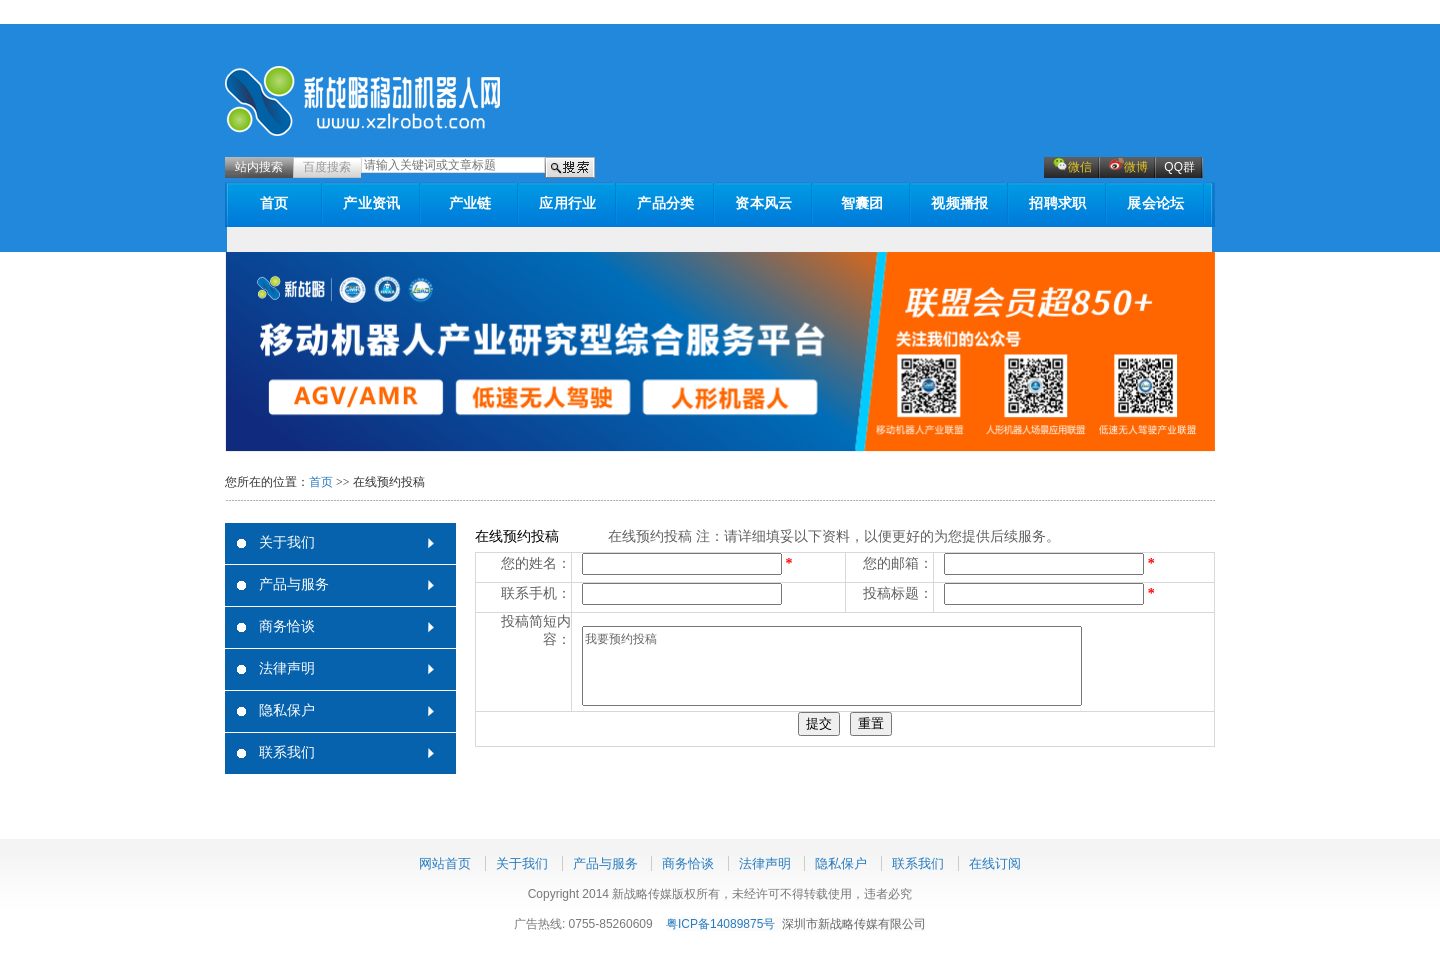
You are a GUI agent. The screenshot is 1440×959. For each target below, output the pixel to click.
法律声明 (287, 668)
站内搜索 (259, 167)
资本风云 (763, 203)
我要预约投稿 (832, 666)
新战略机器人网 (363, 101)
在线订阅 (995, 863)
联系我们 (287, 752)
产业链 (470, 203)
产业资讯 (371, 203)
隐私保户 (287, 710)
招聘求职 (1057, 203)
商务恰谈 (287, 626)
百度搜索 (327, 167)
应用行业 (567, 203)
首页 (274, 203)
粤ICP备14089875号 (720, 924)
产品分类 (665, 203)
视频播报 (959, 203)
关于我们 (287, 542)
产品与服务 (294, 584)
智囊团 (862, 203)
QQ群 (1179, 167)
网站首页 (445, 863)
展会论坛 (1155, 203)
